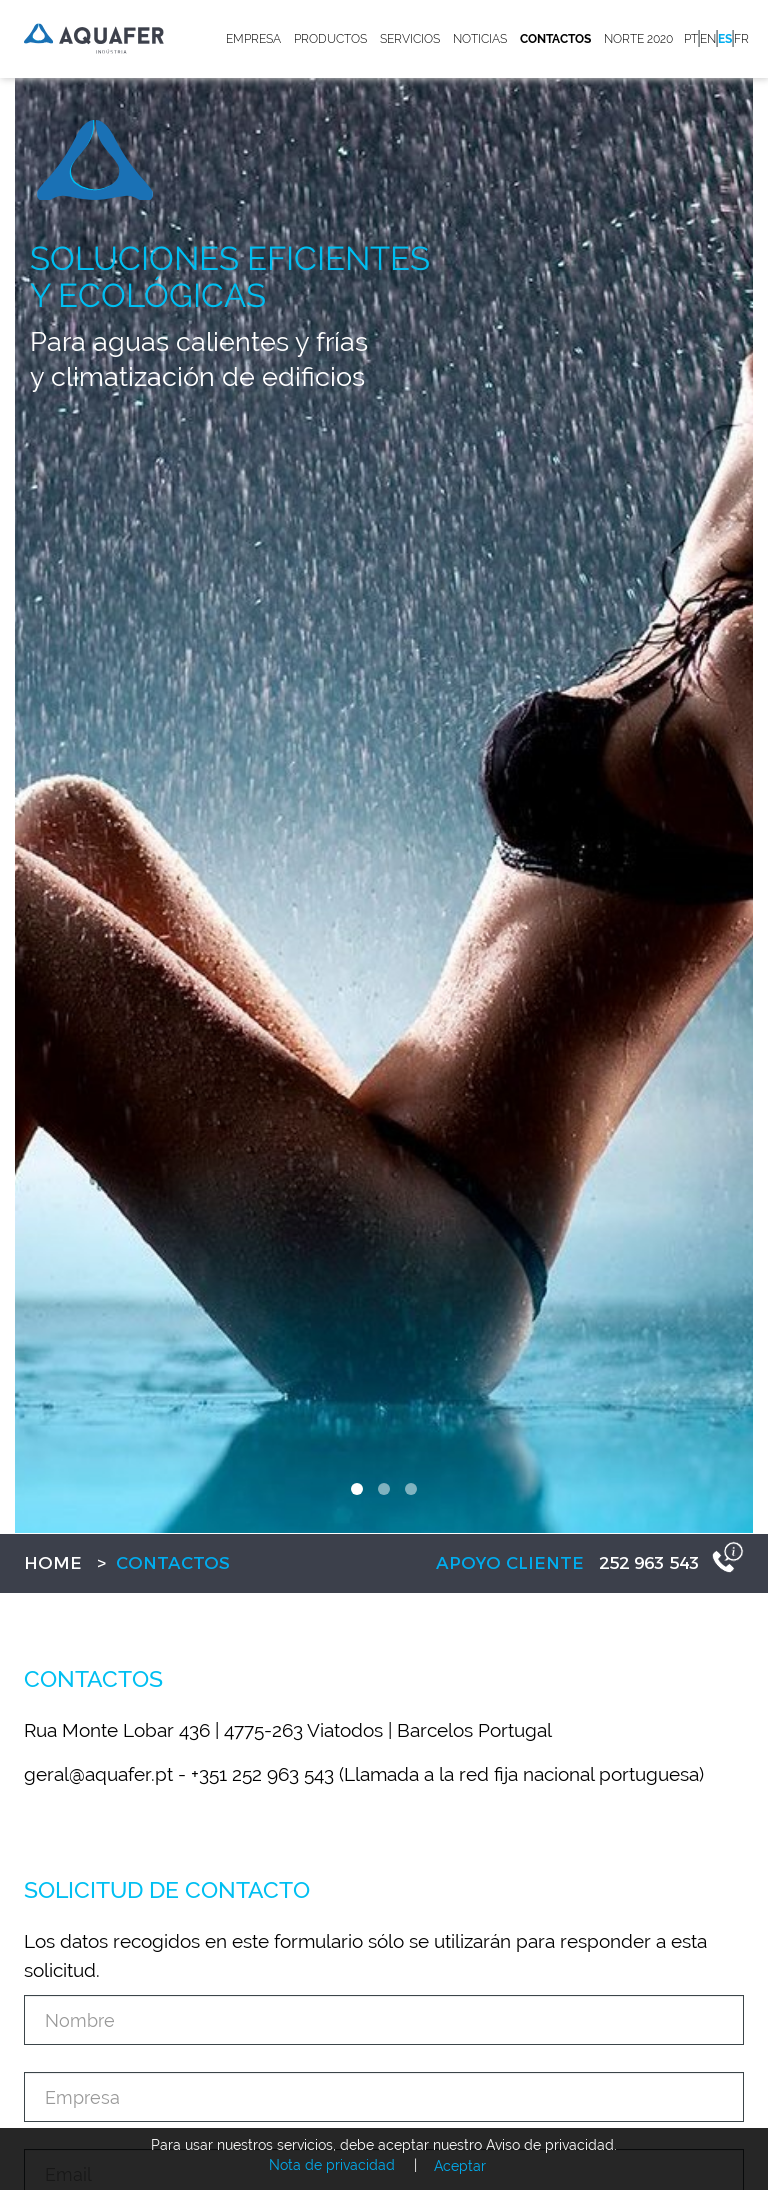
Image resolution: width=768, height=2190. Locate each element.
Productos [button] (330, 39)
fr (741, 39)
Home (53, 1563)
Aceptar (460, 2166)
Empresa (253, 39)
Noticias (480, 39)
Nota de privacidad (332, 2165)
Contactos (555, 39)
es (725, 39)
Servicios (410, 39)
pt (691, 39)
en (708, 39)
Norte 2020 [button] (638, 39)
